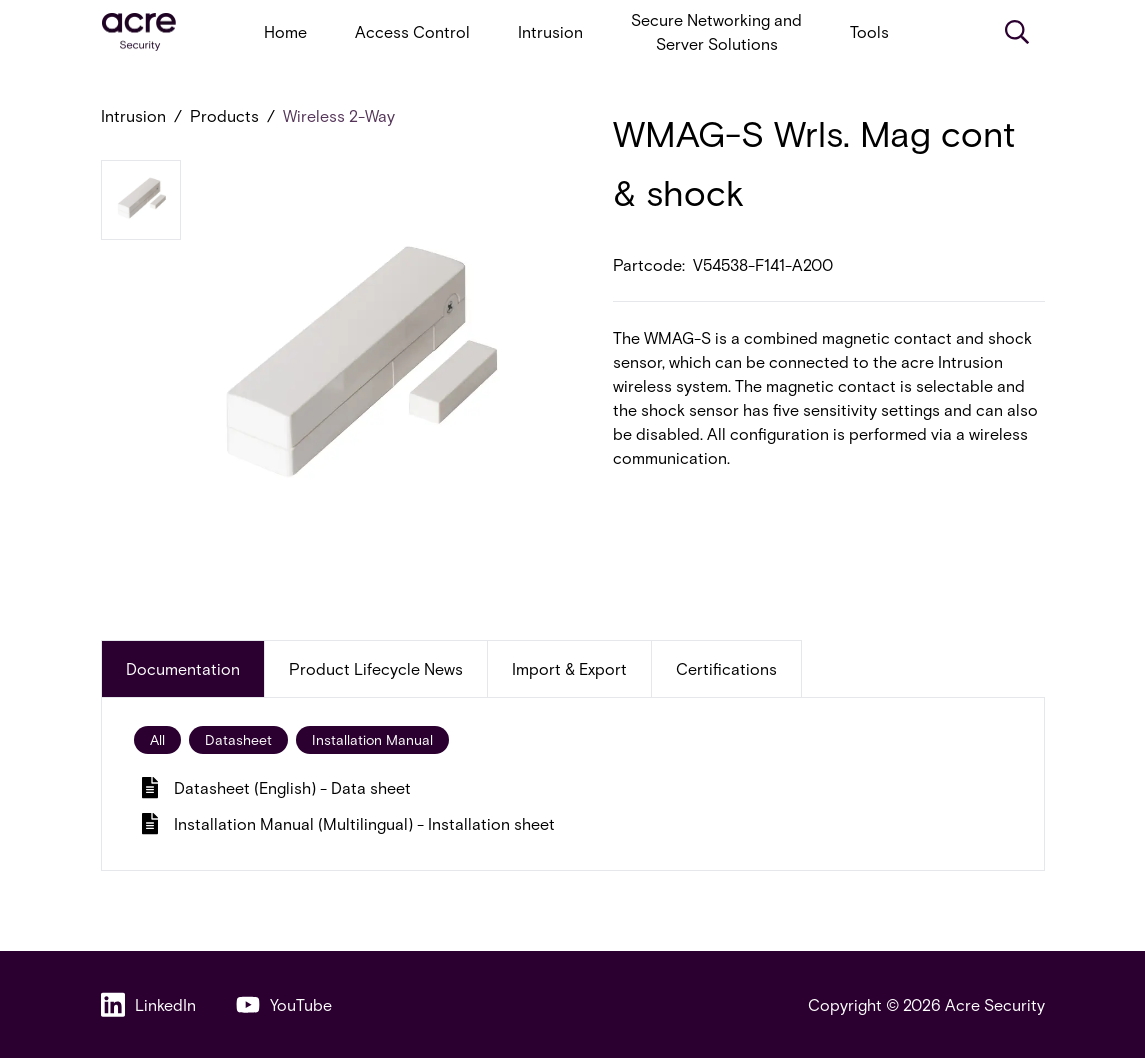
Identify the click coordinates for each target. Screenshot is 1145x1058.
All (157, 739)
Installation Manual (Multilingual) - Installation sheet (348, 823)
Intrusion (550, 31)
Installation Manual (372, 739)
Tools (869, 31)
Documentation (183, 668)
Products (224, 115)
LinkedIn (148, 1004)
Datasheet (238, 739)
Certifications (726, 668)
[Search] (1017, 32)
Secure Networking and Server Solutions (716, 31)
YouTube (284, 1004)
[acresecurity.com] (139, 32)
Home (285, 31)
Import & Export (569, 668)
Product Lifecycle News (376, 668)
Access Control (412, 31)
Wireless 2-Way (339, 115)
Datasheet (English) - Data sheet (276, 787)
